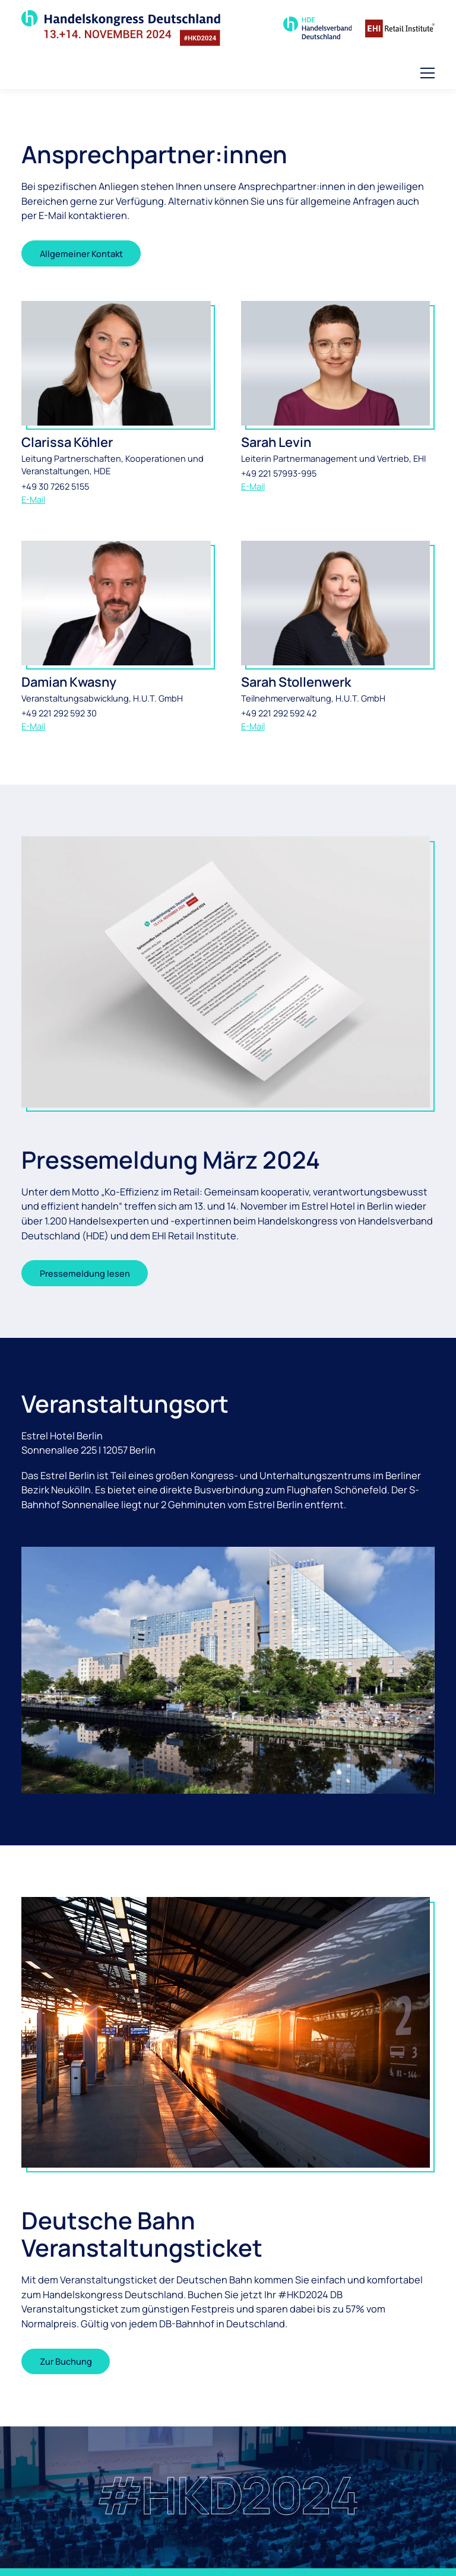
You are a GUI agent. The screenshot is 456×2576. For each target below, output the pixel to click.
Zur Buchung (66, 2361)
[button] (427, 73)
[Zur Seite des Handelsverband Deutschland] (318, 28)
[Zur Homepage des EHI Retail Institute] (400, 28)
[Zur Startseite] (120, 28)
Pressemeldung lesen (85, 1273)
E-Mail (33, 499)
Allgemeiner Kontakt (81, 253)
